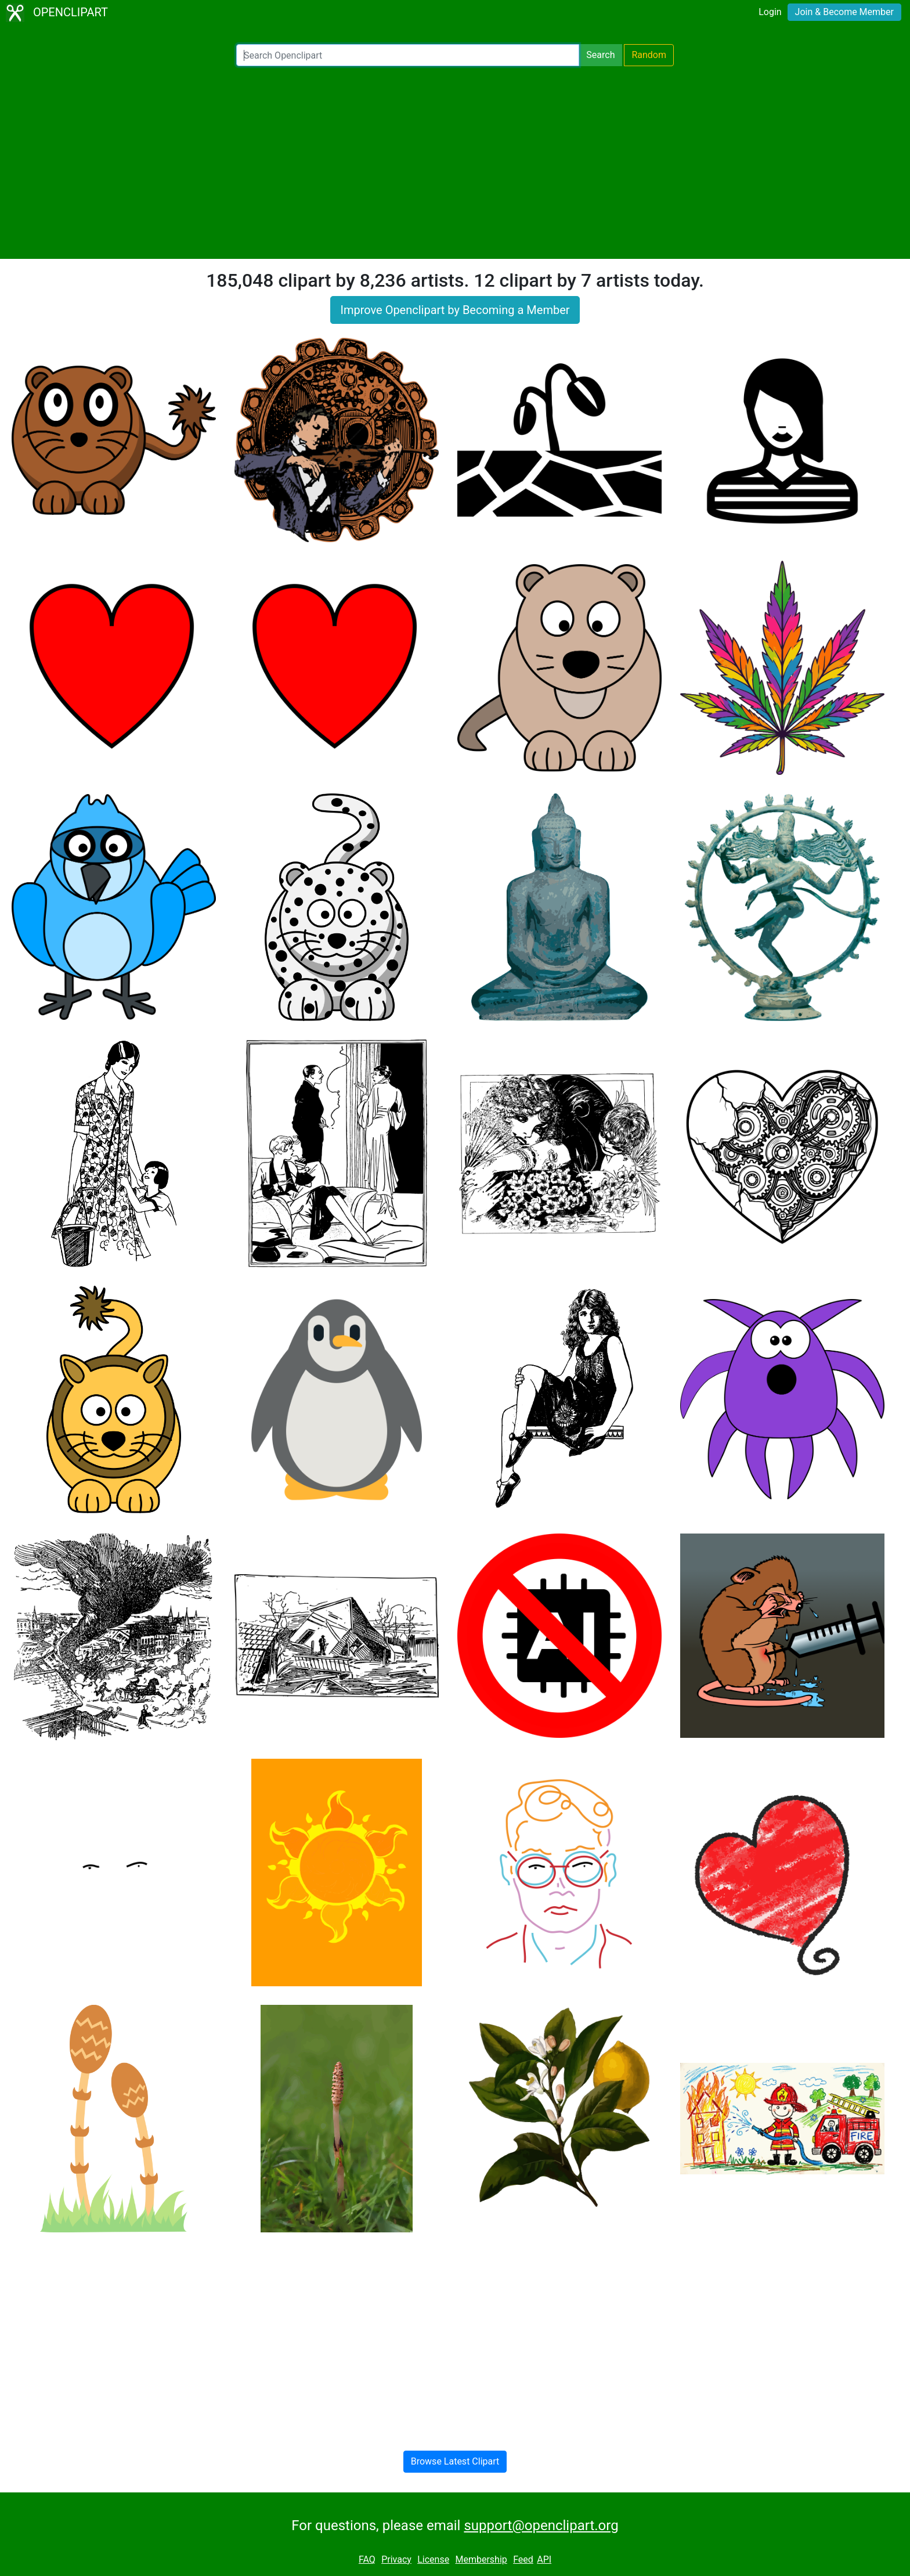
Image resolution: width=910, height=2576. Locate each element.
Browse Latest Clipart (455, 2461)
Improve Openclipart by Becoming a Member (454, 310)
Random (648, 54)
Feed (523, 2559)
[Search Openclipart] (407, 55)
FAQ (367, 2559)
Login (770, 11)
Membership (481, 2559)
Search (600, 54)
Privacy (396, 2559)
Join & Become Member (844, 11)
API (544, 2559)
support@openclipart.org (541, 2525)
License (433, 2559)
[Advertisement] (455, 162)
